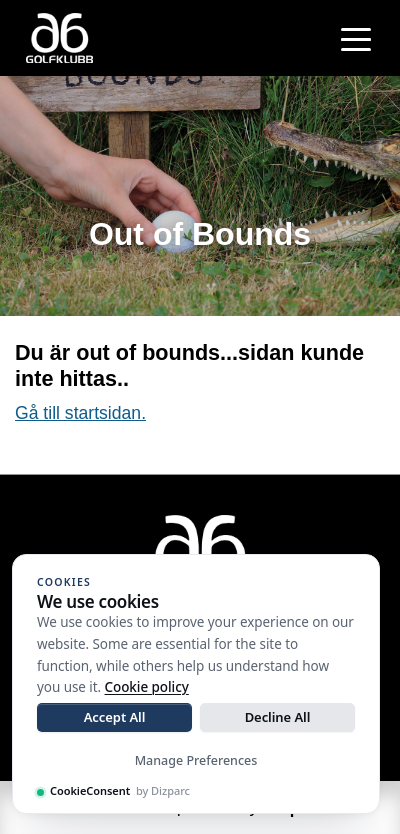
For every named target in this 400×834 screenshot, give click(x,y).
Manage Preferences (196, 760)
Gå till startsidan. (80, 413)
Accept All (115, 717)
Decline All (278, 717)
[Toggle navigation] (356, 38)
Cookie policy (147, 687)
